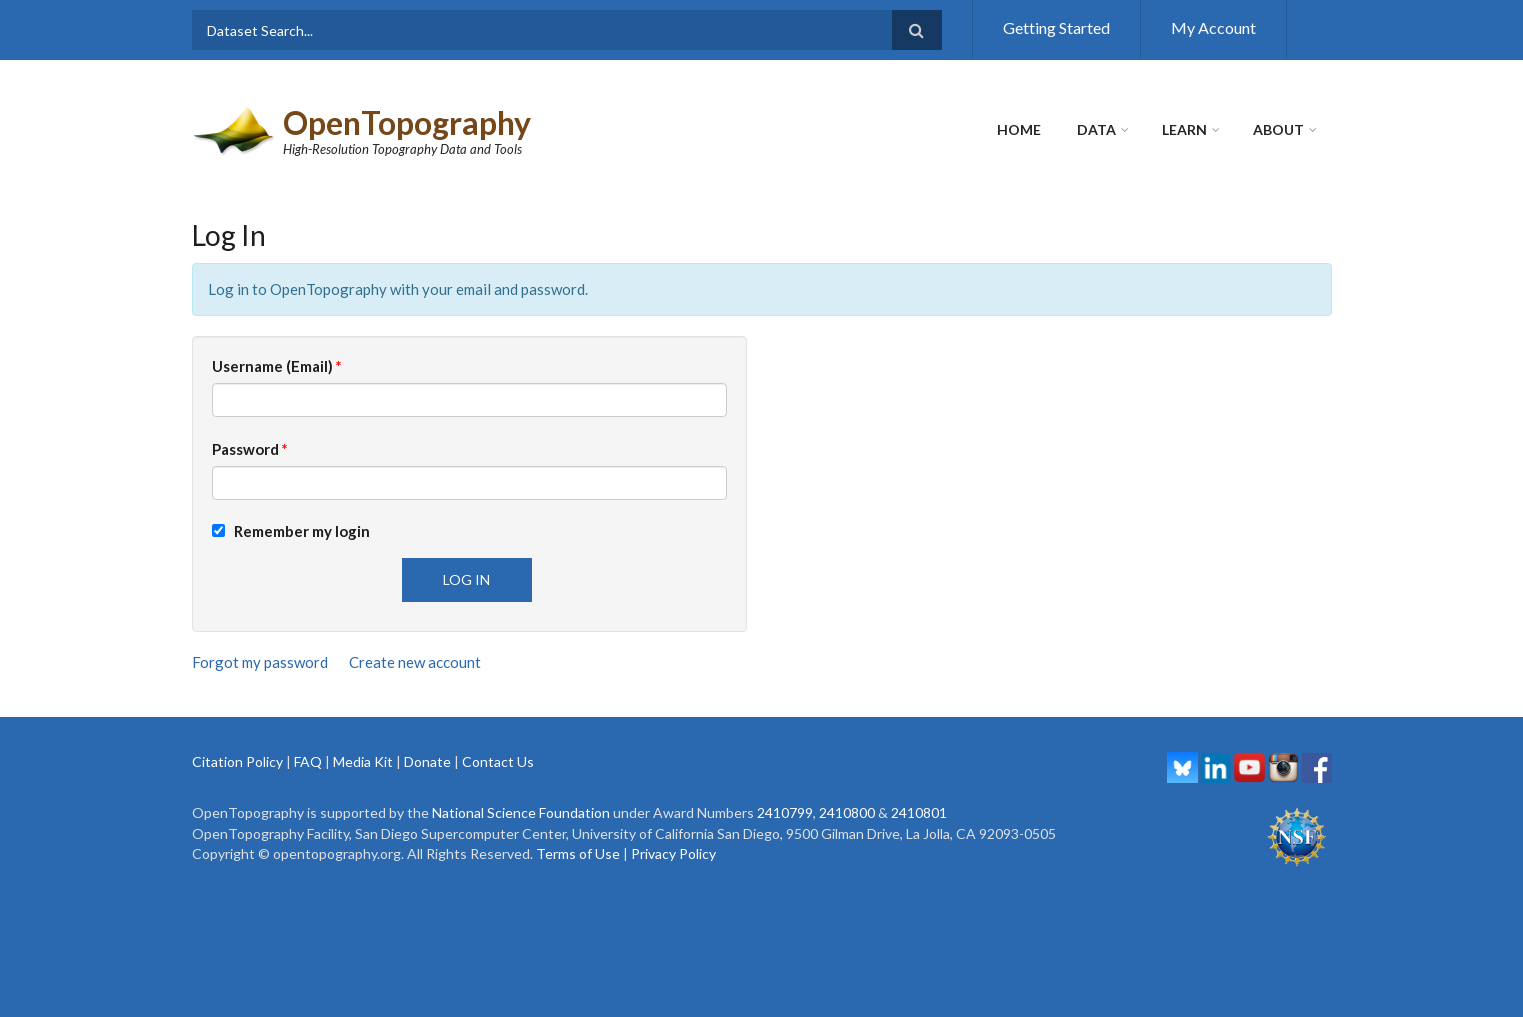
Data (1096, 129)
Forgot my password (260, 662)
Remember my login (291, 531)
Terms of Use (578, 853)
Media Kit (363, 761)
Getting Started (1056, 27)
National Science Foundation (521, 812)
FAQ (308, 761)
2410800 (847, 812)
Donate (427, 761)
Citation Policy (237, 761)
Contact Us (498, 761)
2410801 (919, 812)
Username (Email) (277, 366)
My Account (1213, 27)
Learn (1184, 129)
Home (1019, 129)
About (1278, 129)
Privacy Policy (673, 853)
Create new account (415, 662)
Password (250, 449)
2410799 (785, 812)
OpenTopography (407, 122)
